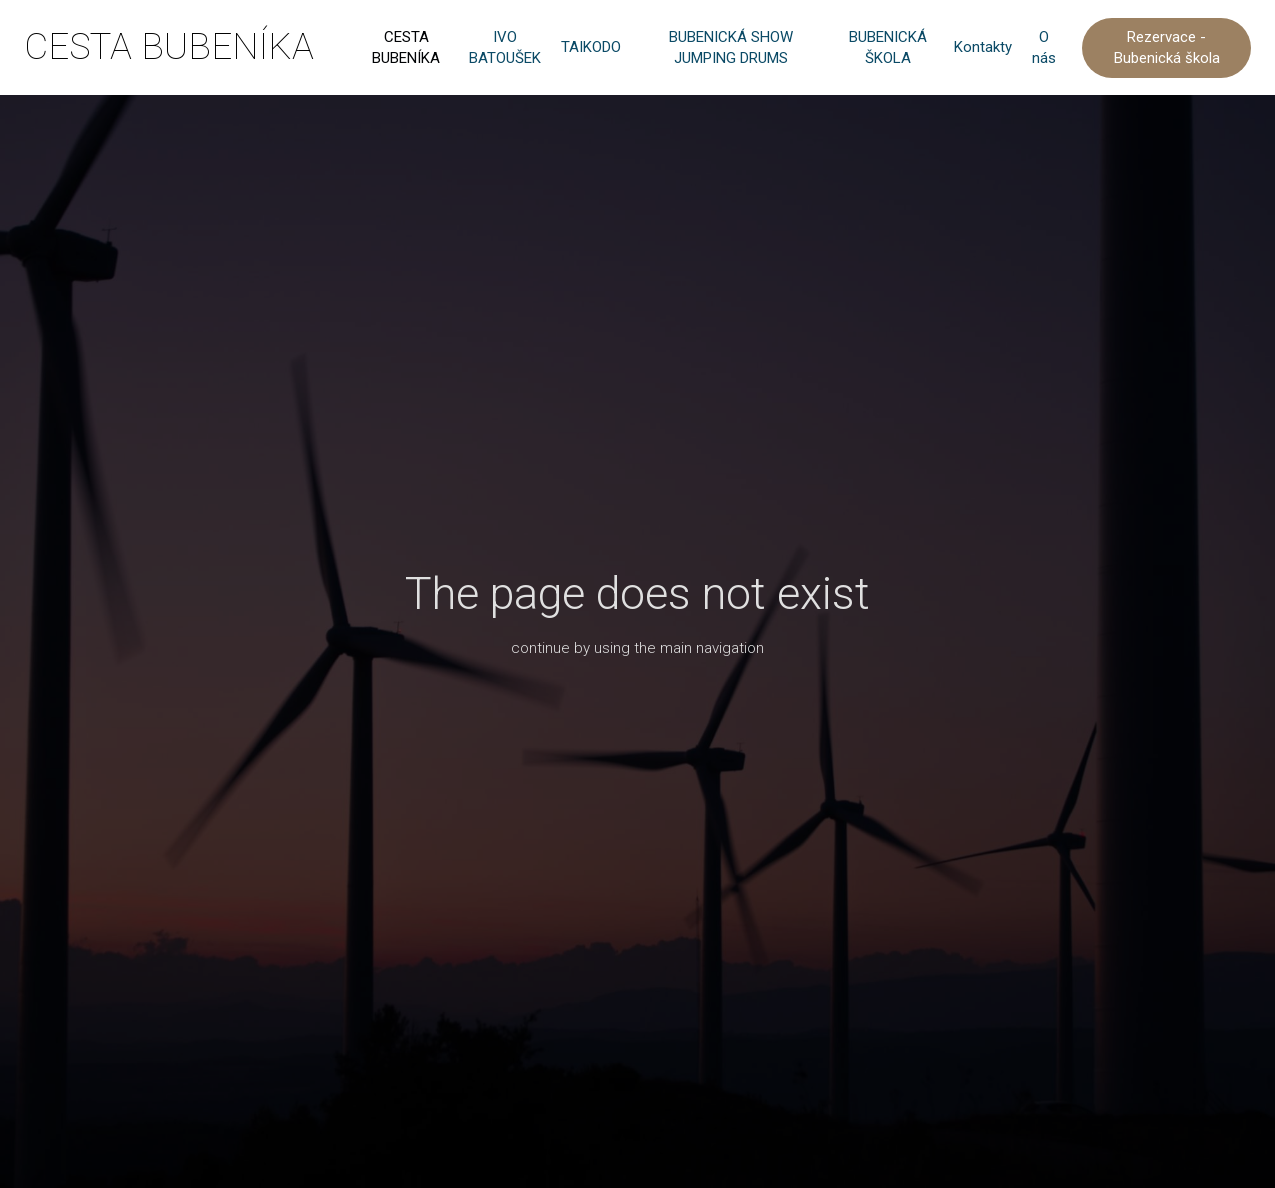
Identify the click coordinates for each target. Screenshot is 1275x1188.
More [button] (1022, 48)
